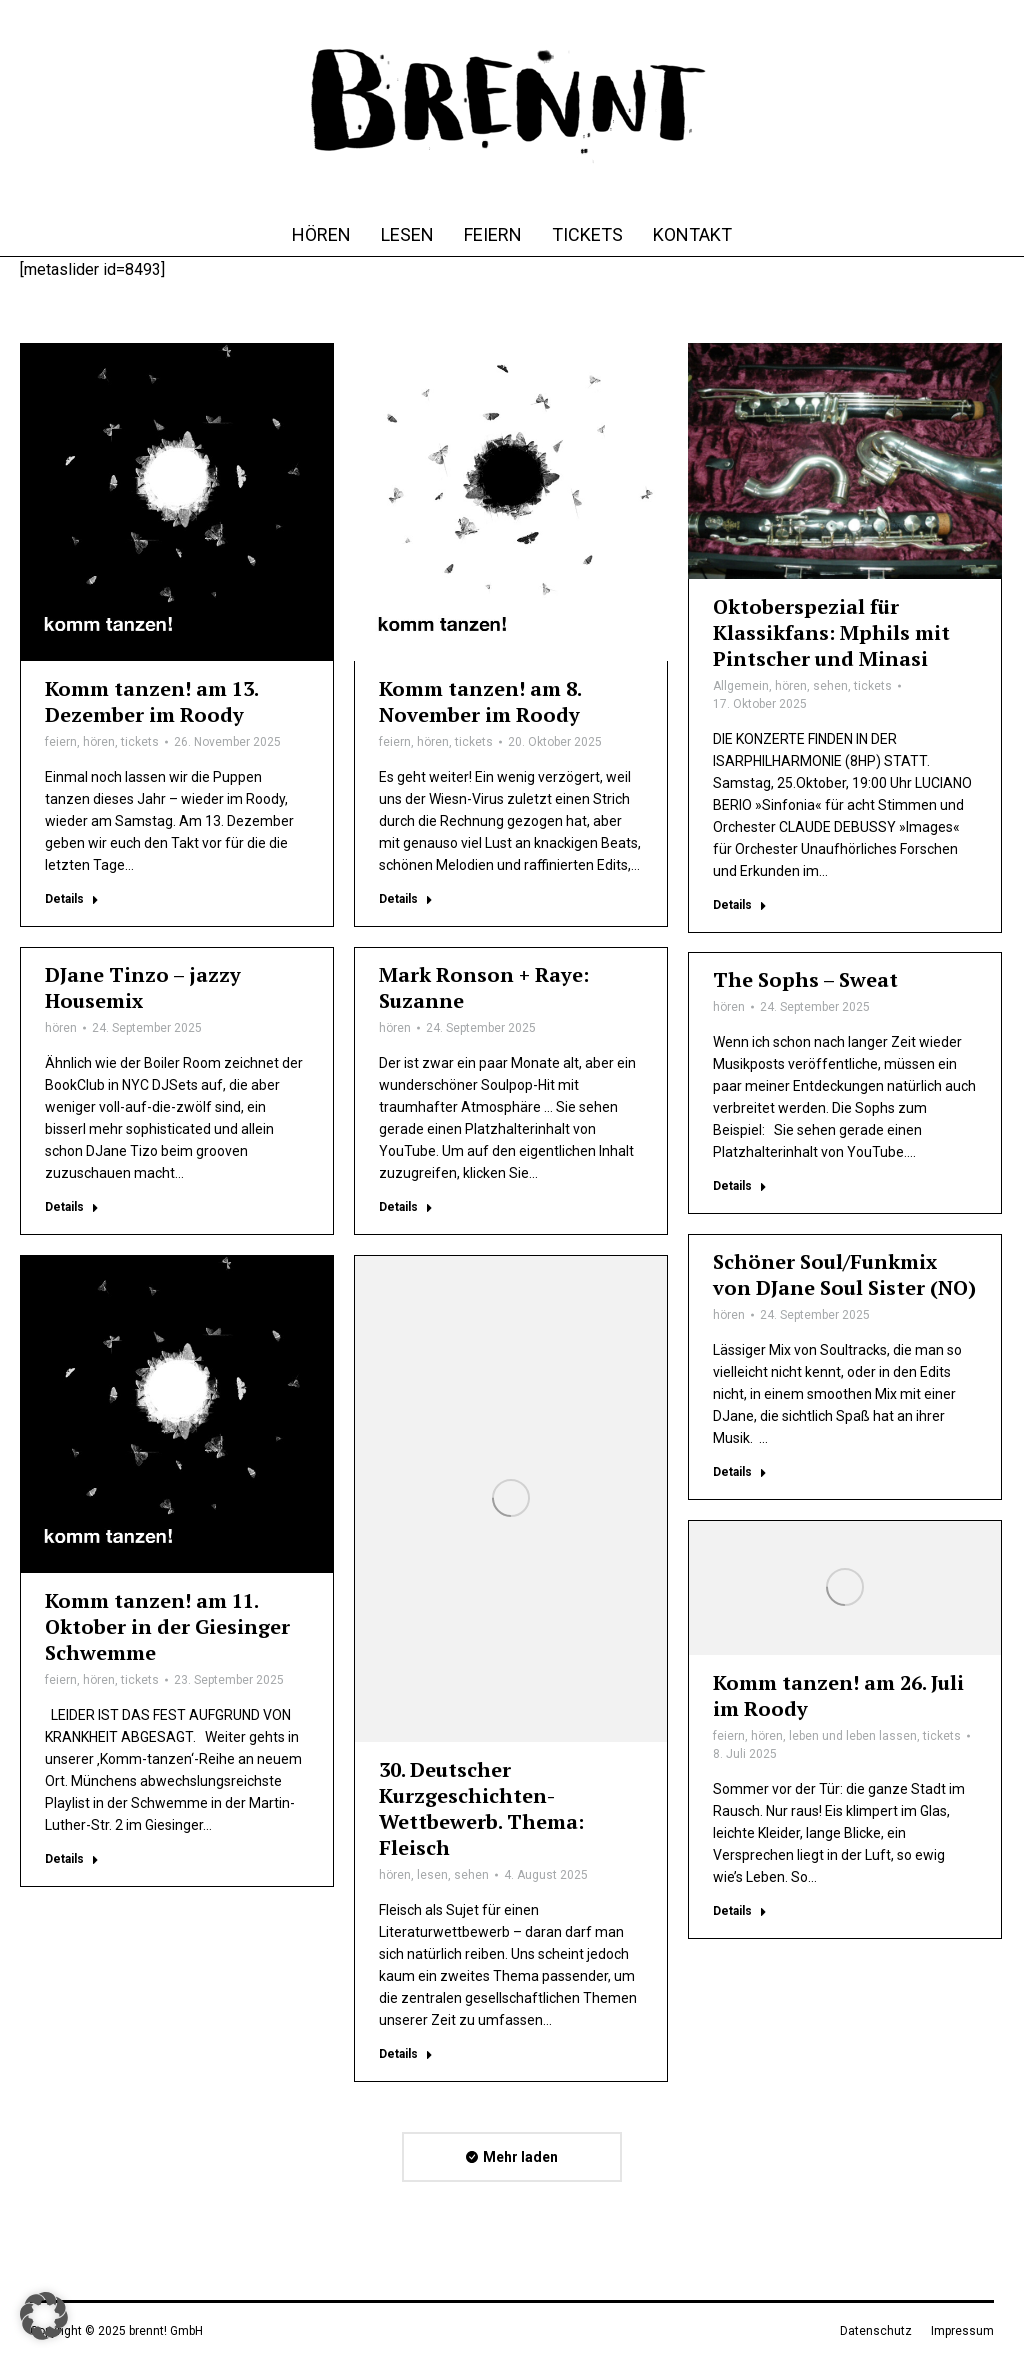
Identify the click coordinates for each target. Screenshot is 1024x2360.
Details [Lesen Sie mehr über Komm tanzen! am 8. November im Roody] (406, 899)
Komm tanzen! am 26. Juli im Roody (838, 1695)
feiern (61, 742)
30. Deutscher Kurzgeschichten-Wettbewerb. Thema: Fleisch (481, 1808)
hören (99, 742)
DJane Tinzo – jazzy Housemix (143, 987)
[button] (44, 2316)
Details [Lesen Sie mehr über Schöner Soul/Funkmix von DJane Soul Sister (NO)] (740, 1472)
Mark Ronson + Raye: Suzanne (484, 987)
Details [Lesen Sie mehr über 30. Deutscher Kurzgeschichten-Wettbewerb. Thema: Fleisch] (406, 2054)
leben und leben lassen (853, 1736)
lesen (432, 1875)
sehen (830, 686)
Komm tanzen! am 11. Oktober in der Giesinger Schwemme (167, 1626)
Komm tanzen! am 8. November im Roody (480, 701)
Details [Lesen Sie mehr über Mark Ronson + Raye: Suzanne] (406, 1207)
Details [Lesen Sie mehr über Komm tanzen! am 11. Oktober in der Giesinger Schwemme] (72, 1859)
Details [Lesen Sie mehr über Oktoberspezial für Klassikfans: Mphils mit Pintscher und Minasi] (740, 905)
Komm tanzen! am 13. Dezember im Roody (151, 701)
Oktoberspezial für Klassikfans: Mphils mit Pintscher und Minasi (831, 632)
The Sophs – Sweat (805, 979)
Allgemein (741, 686)
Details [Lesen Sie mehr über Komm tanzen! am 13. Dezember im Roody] (72, 899)
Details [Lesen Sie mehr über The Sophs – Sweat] (740, 1186)
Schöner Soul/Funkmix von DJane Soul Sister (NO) (844, 1274)
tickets (140, 742)
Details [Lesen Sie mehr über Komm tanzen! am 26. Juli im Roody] (740, 1911)
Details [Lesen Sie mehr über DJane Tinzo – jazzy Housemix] (72, 1207)
